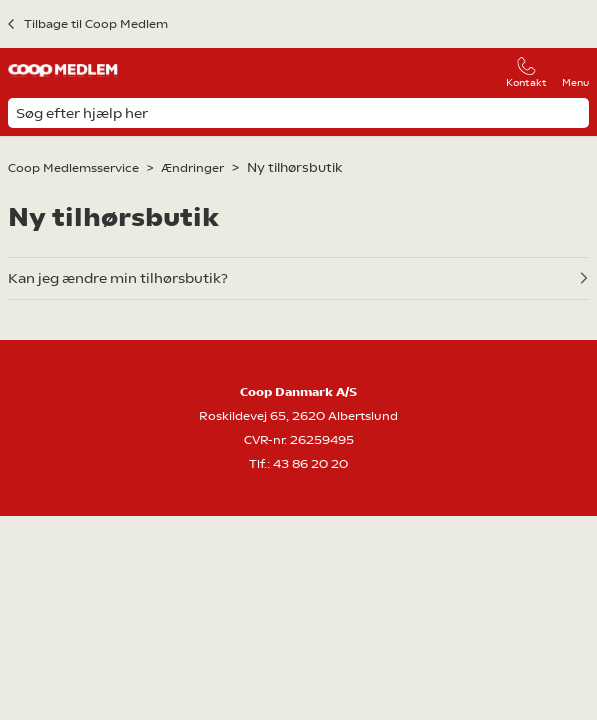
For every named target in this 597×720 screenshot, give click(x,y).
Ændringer (192, 168)
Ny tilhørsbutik (294, 167)
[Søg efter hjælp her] (298, 113)
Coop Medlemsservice (73, 168)
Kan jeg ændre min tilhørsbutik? (118, 278)
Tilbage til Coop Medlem (96, 24)
